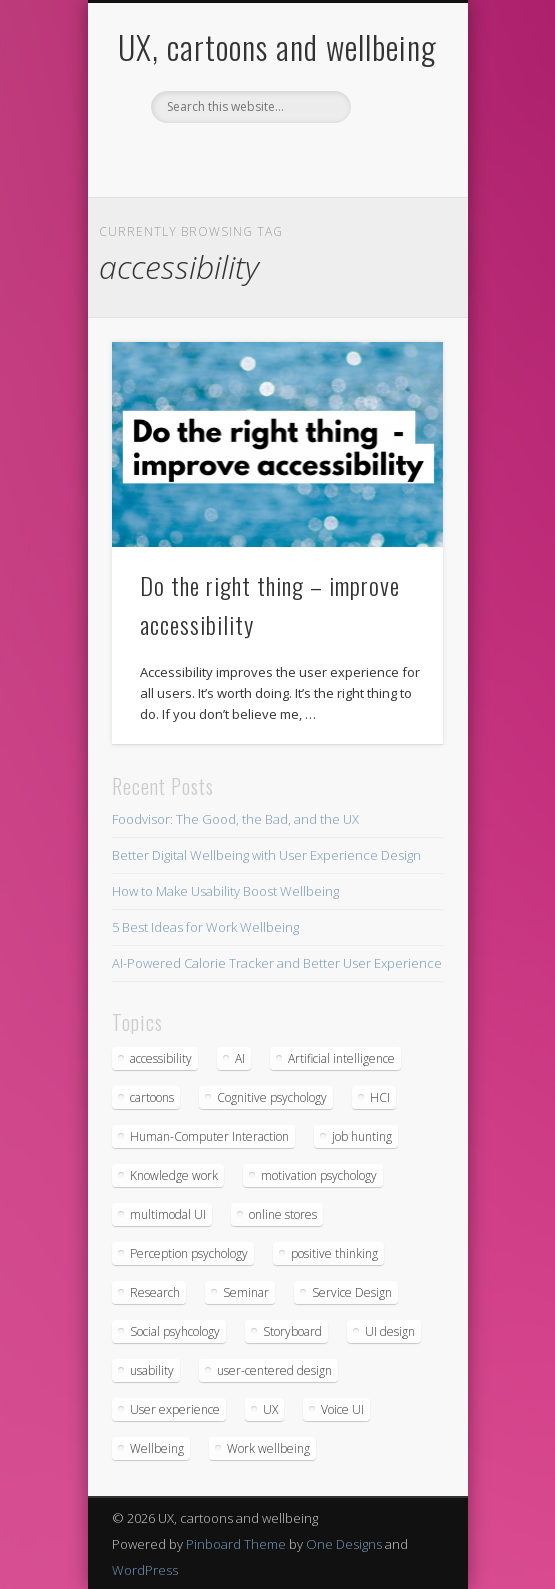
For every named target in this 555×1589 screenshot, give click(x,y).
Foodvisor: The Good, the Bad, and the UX (235, 819)
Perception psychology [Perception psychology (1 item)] (189, 1253)
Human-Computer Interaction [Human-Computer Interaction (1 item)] (209, 1136)
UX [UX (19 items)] (270, 1409)
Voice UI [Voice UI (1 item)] (342, 1409)
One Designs (344, 1544)
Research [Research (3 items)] (155, 1292)
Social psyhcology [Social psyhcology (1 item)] (175, 1331)
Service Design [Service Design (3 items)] (352, 1292)
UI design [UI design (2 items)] (390, 1331)
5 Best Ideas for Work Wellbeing (205, 927)
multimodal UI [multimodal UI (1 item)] (168, 1214)
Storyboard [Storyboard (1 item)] (292, 1331)
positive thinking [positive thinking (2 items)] (334, 1253)
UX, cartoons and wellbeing (277, 46)
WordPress (145, 1570)
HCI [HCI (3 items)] (380, 1097)
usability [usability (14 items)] (152, 1370)
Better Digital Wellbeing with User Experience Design (266, 855)
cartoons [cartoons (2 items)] (152, 1097)
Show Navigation (394, 179)
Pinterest (275, 157)
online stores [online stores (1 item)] (283, 1214)
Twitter (234, 157)
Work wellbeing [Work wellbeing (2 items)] (268, 1448)
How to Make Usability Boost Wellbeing (225, 891)
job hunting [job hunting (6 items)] (362, 1136)
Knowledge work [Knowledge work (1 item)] (174, 1175)
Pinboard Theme (236, 1544)
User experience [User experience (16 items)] (175, 1409)
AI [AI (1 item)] (240, 1058)
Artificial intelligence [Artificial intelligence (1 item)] (341, 1058)
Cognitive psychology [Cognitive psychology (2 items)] (272, 1097)
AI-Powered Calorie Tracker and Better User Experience (277, 963)
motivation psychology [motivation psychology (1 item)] (319, 1175)
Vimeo (316, 157)
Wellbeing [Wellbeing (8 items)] (157, 1448)
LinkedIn (357, 157)
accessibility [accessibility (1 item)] (161, 1058)
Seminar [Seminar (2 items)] (246, 1292)
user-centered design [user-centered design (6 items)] (274, 1370)
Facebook (193, 157)
